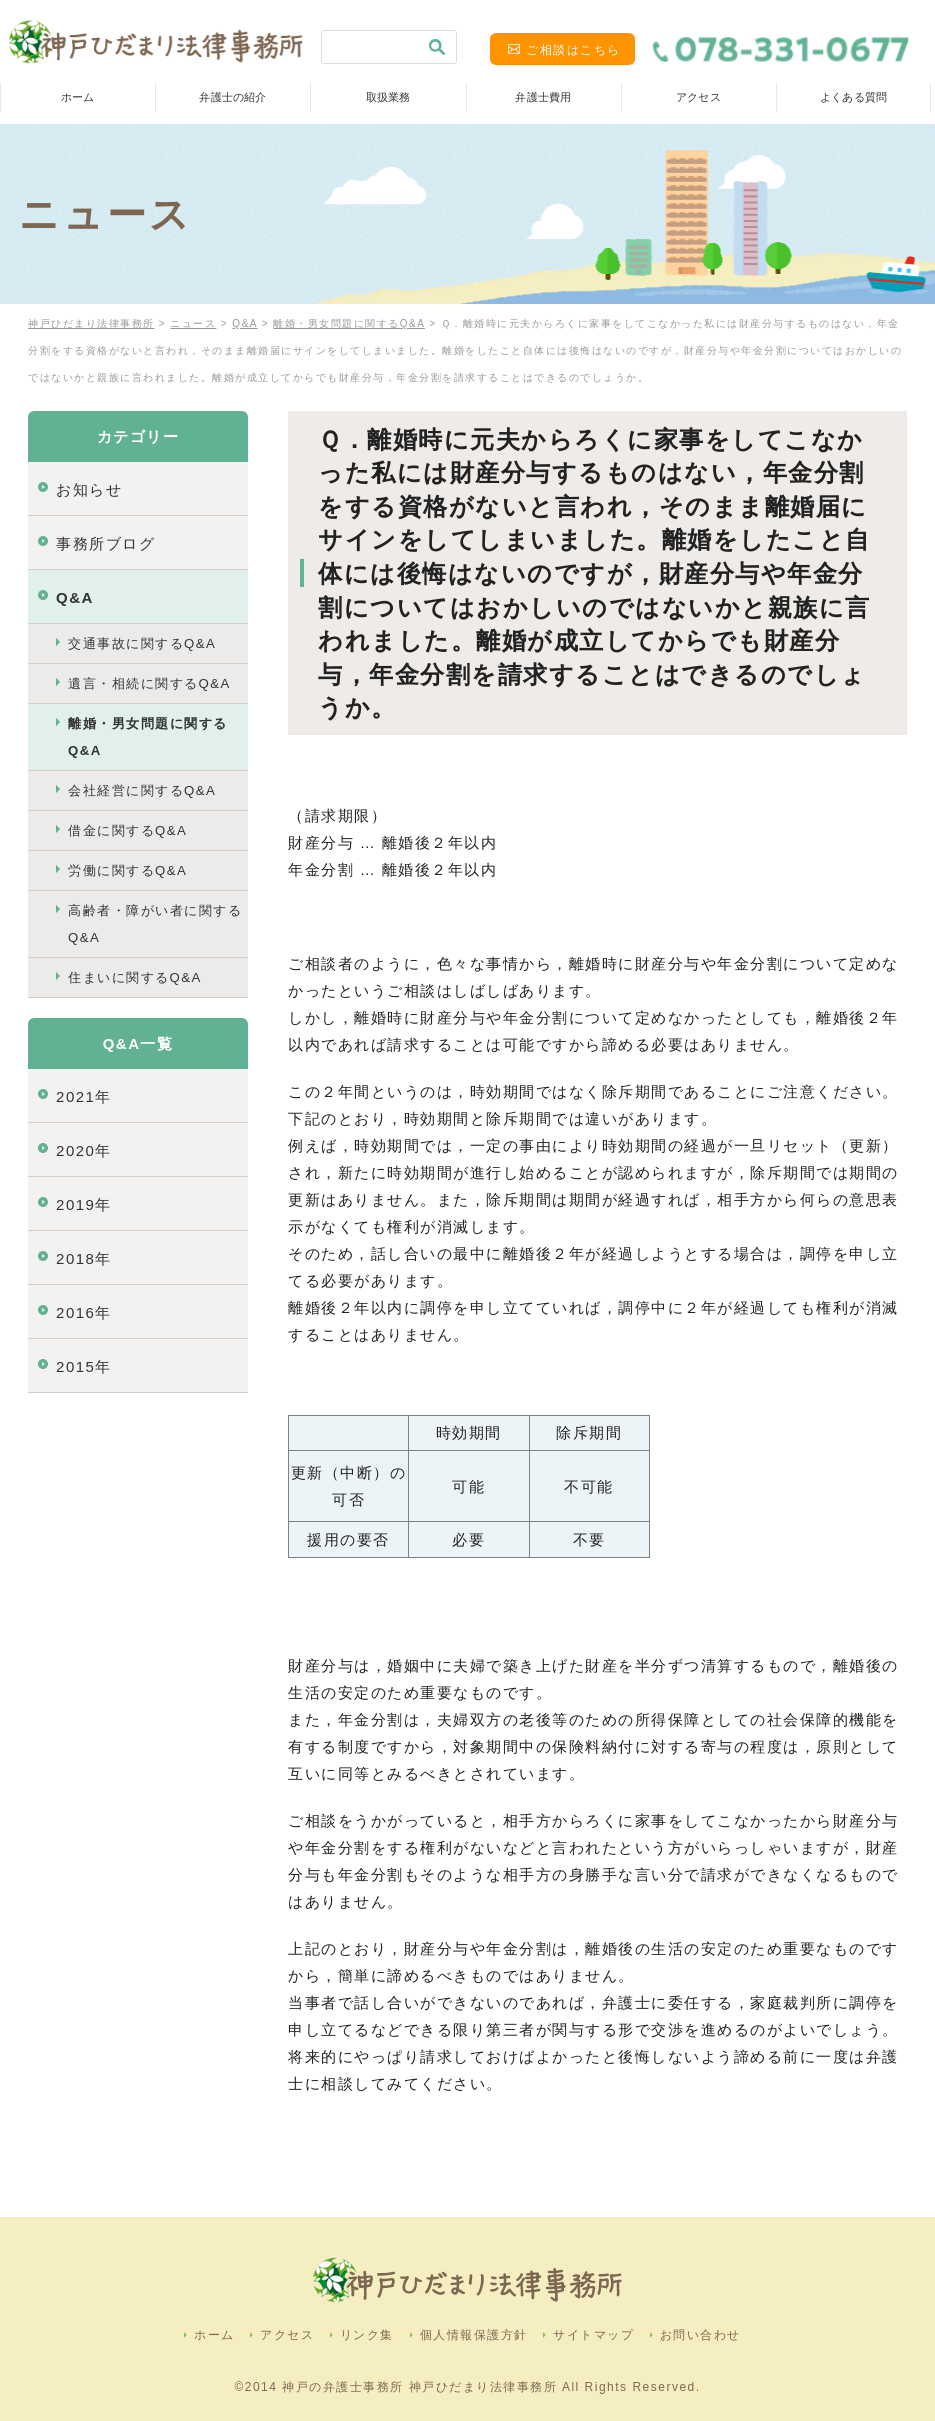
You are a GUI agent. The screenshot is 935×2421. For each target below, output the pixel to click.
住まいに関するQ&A (135, 977)
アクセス (698, 97)
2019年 (84, 1204)
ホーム (77, 97)
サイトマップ (593, 2335)
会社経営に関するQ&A (142, 790)
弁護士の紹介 (232, 97)
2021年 (84, 1096)
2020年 (84, 1150)
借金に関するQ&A (127, 830)
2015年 (84, 1366)
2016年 (84, 1312)
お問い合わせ (700, 2335)
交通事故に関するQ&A (142, 643)
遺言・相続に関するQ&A (149, 683)
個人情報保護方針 (474, 2335)
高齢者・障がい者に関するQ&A (155, 924)
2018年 (84, 1258)
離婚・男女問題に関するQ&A (148, 737)
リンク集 (367, 2335)
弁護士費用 (543, 97)
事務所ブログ (105, 543)
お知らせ (89, 489)
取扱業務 (388, 97)
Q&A (75, 597)
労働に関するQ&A (127, 870)
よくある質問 (853, 97)
